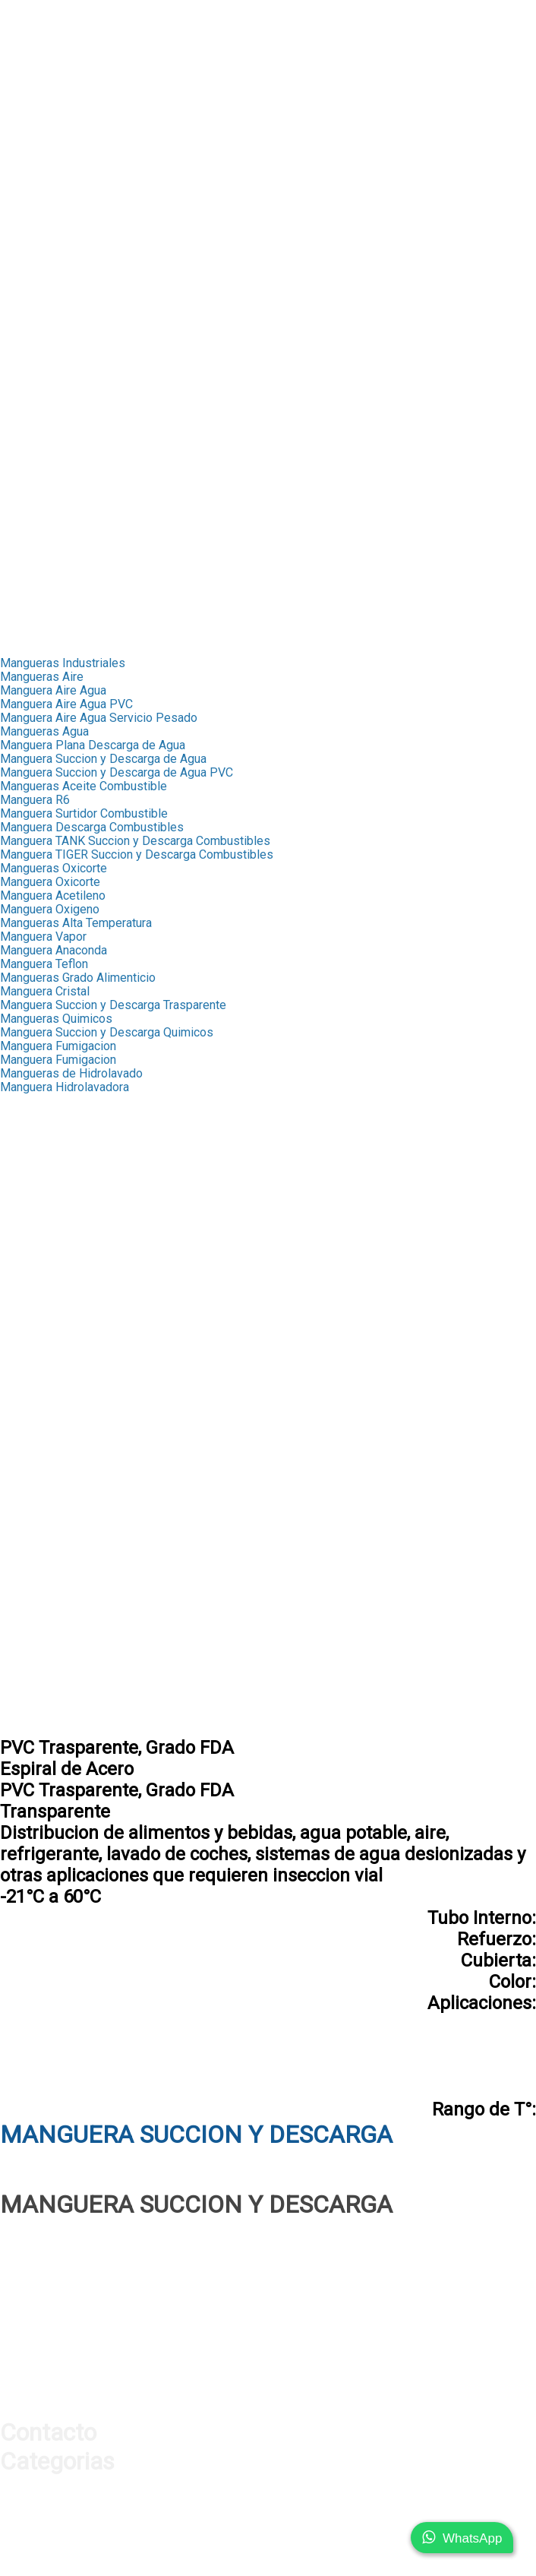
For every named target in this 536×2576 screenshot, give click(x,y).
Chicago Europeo (45, 1579)
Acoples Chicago (45, 1552)
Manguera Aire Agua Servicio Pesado (98, 717)
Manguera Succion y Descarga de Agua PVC (116, 772)
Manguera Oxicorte (50, 882)
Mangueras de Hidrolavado (71, 1073)
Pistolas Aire (34, 1607)
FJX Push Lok (36, 1169)
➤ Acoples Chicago (51, 499)
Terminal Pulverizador (57, 1265)
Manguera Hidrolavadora (64, 1087)
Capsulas (24, 1100)
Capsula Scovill (40, 1114)
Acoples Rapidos (45, 1593)
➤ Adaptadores (40, 102)
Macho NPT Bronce (51, 1224)
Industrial (24, 211)
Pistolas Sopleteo (48, 1620)
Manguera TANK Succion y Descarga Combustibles (135, 841)
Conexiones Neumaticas (64, 1689)
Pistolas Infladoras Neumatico (80, 1634)
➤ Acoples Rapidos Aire (64, 512)
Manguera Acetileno (53, 895)
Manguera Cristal (45, 991)
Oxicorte (22, 1511)
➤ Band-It (26, 307)
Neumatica (28, 458)
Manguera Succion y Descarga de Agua (103, 759)
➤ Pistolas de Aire (49, 526)
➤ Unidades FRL (43, 567)
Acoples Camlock (46, 1456)
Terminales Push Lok (56, 1155)
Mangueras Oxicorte (53, 868)
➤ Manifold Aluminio (54, 540)
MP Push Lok (36, 1183)
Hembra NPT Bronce (54, 1237)
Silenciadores (36, 1661)
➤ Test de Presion (49, 170)
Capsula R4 (30, 1128)
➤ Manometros (40, 129)
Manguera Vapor (43, 936)
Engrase (21, 1470)
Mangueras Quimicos (56, 1018)
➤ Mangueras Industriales (69, 225)
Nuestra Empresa (46, 20)
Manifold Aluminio (48, 1648)
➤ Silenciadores (43, 553)
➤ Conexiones (38, 88)
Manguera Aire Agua (53, 690)
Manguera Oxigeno (49, 909)
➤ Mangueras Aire (48, 471)
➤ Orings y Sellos (47, 184)
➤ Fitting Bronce (43, 252)
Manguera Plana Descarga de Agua (92, 745)
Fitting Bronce (37, 1142)
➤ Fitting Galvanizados (60, 280)
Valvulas (22, 1388)
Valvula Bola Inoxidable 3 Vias (79, 1429)
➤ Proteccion (35, 157)
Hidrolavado (32, 1524)
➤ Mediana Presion (51, 266)
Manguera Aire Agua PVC (66, 704)
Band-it (19, 1374)
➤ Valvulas (29, 143)
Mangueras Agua (44, 731)
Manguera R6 (35, 800)
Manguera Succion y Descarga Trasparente (113, 1005)
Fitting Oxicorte (40, 1278)
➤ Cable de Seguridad (58, 430)
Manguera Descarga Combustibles (92, 827)
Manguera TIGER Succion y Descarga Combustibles (136, 854)
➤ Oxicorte (29, 403)
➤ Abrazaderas (40, 293)
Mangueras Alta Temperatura (76, 923)
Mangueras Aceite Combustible (83, 786)
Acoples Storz (38, 1442)
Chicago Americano (51, 1566)
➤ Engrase (28, 362)
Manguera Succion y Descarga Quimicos (106, 1032)
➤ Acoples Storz (44, 335)
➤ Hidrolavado (38, 417)
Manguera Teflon (44, 964)
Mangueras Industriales (62, 663)
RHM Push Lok (40, 1196)
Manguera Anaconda (53, 950)
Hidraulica (26, 47)
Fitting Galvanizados (54, 1347)
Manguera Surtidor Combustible (84, 813)
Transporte (28, 622)
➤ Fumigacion (37, 389)
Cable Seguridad (43, 1538)
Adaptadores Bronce (54, 1292)
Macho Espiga (37, 1319)
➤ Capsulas (31, 239)
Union (15, 1333)
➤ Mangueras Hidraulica (64, 61)
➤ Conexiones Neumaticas (71, 594)
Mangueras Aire (42, 676)
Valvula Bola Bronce (52, 1401)
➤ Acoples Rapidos (52, 116)
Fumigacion (30, 1497)
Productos (27, 34)
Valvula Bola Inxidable (58, 1415)
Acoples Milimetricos (57, 1702)
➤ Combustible (40, 376)
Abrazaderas (34, 1360)
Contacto (23, 635)
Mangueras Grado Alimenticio (78, 977)
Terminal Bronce (42, 1210)
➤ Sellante (28, 198)
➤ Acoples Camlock (53, 348)
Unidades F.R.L (38, 1675)
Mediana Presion (45, 1306)
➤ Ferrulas (28, 75)
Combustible (34, 1483)
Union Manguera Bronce (62, 1251)
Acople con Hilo (42, 1716)
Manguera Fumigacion (58, 1046)
